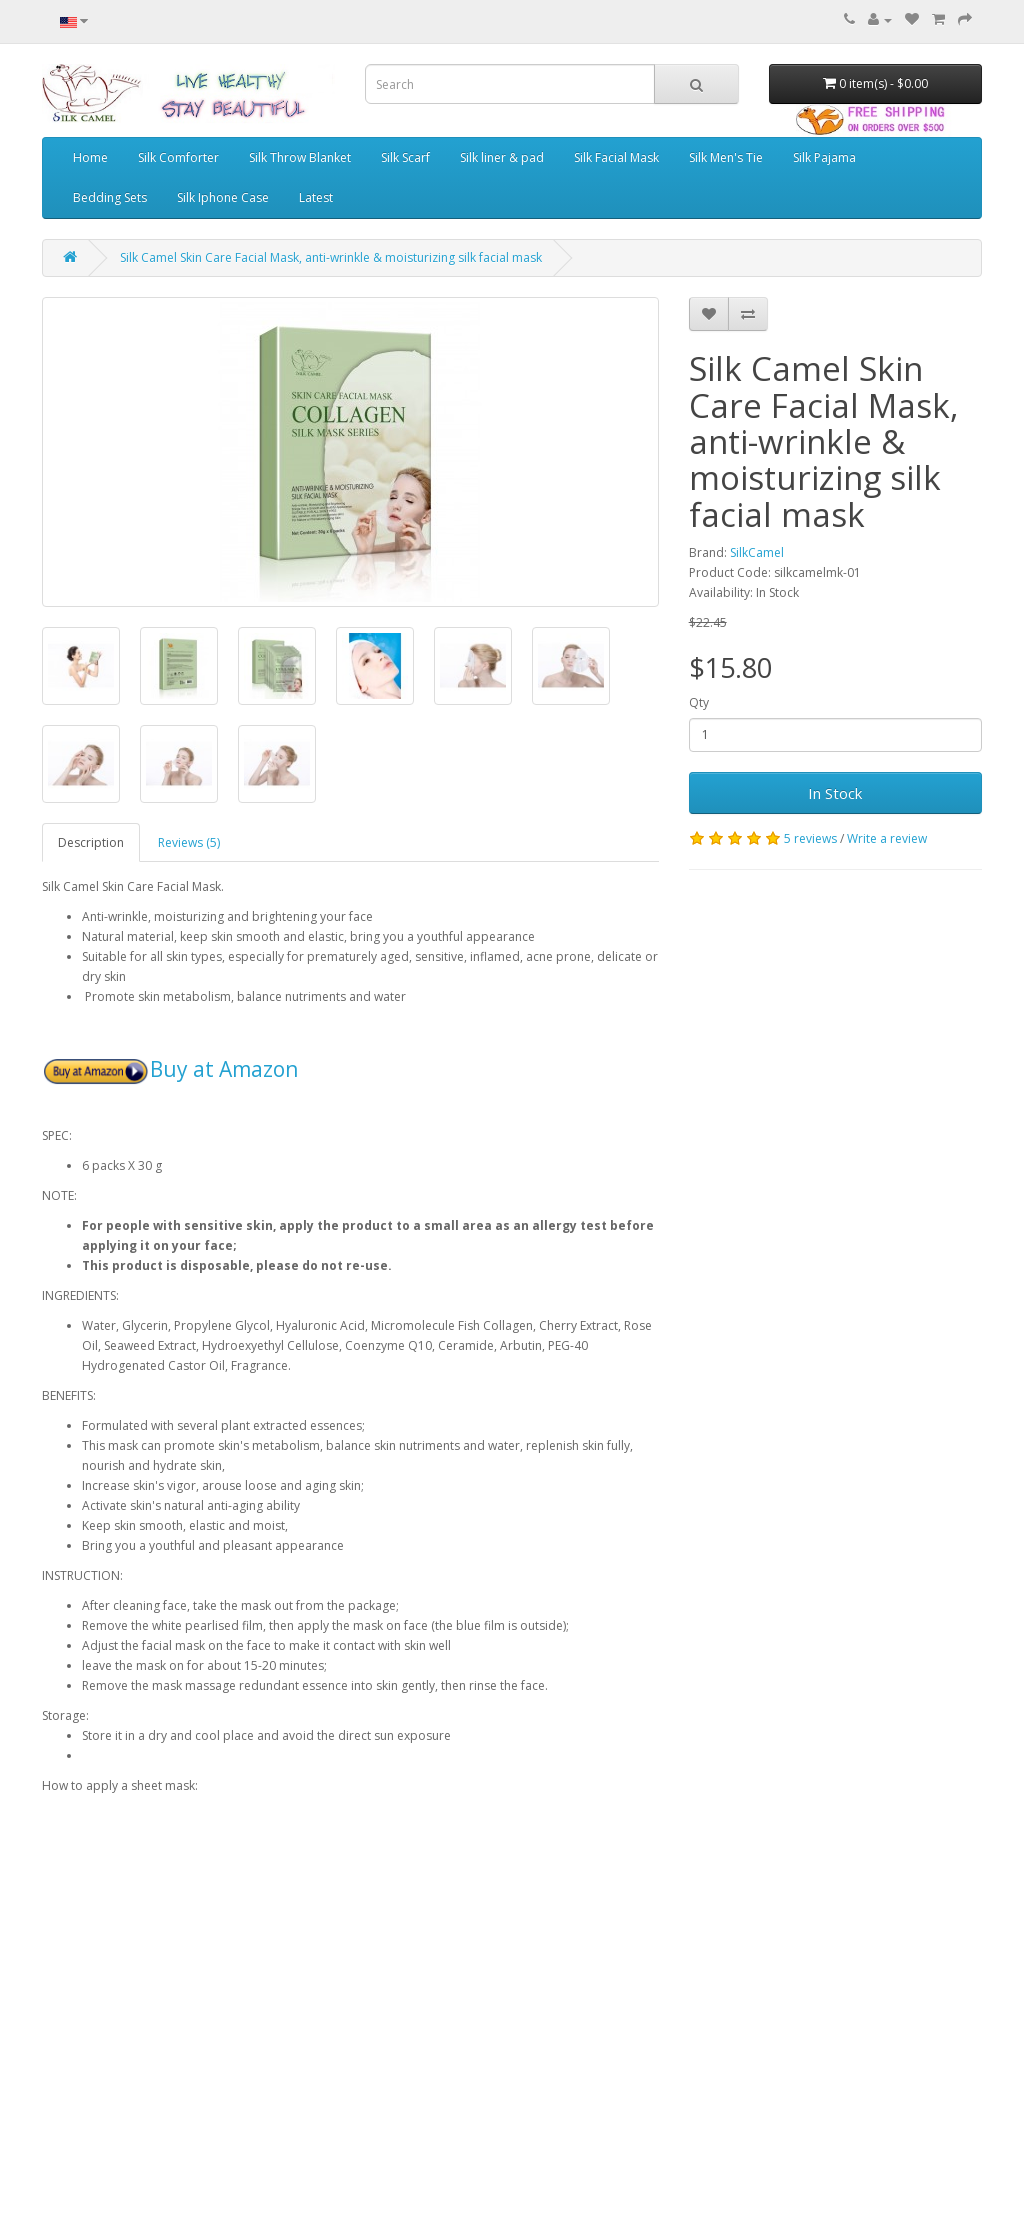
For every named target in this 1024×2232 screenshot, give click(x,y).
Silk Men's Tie (726, 157)
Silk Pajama (824, 157)
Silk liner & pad (502, 157)
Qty (699, 702)
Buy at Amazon (224, 1069)
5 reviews (810, 838)
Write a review (887, 838)
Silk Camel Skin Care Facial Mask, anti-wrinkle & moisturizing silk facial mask (331, 257)
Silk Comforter (178, 157)
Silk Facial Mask (616, 157)
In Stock (835, 793)
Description (91, 842)
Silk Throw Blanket (300, 157)
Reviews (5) (189, 842)
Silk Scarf (405, 157)
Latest (316, 197)
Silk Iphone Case (223, 197)
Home (90, 157)
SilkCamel (757, 552)
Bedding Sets (110, 197)
